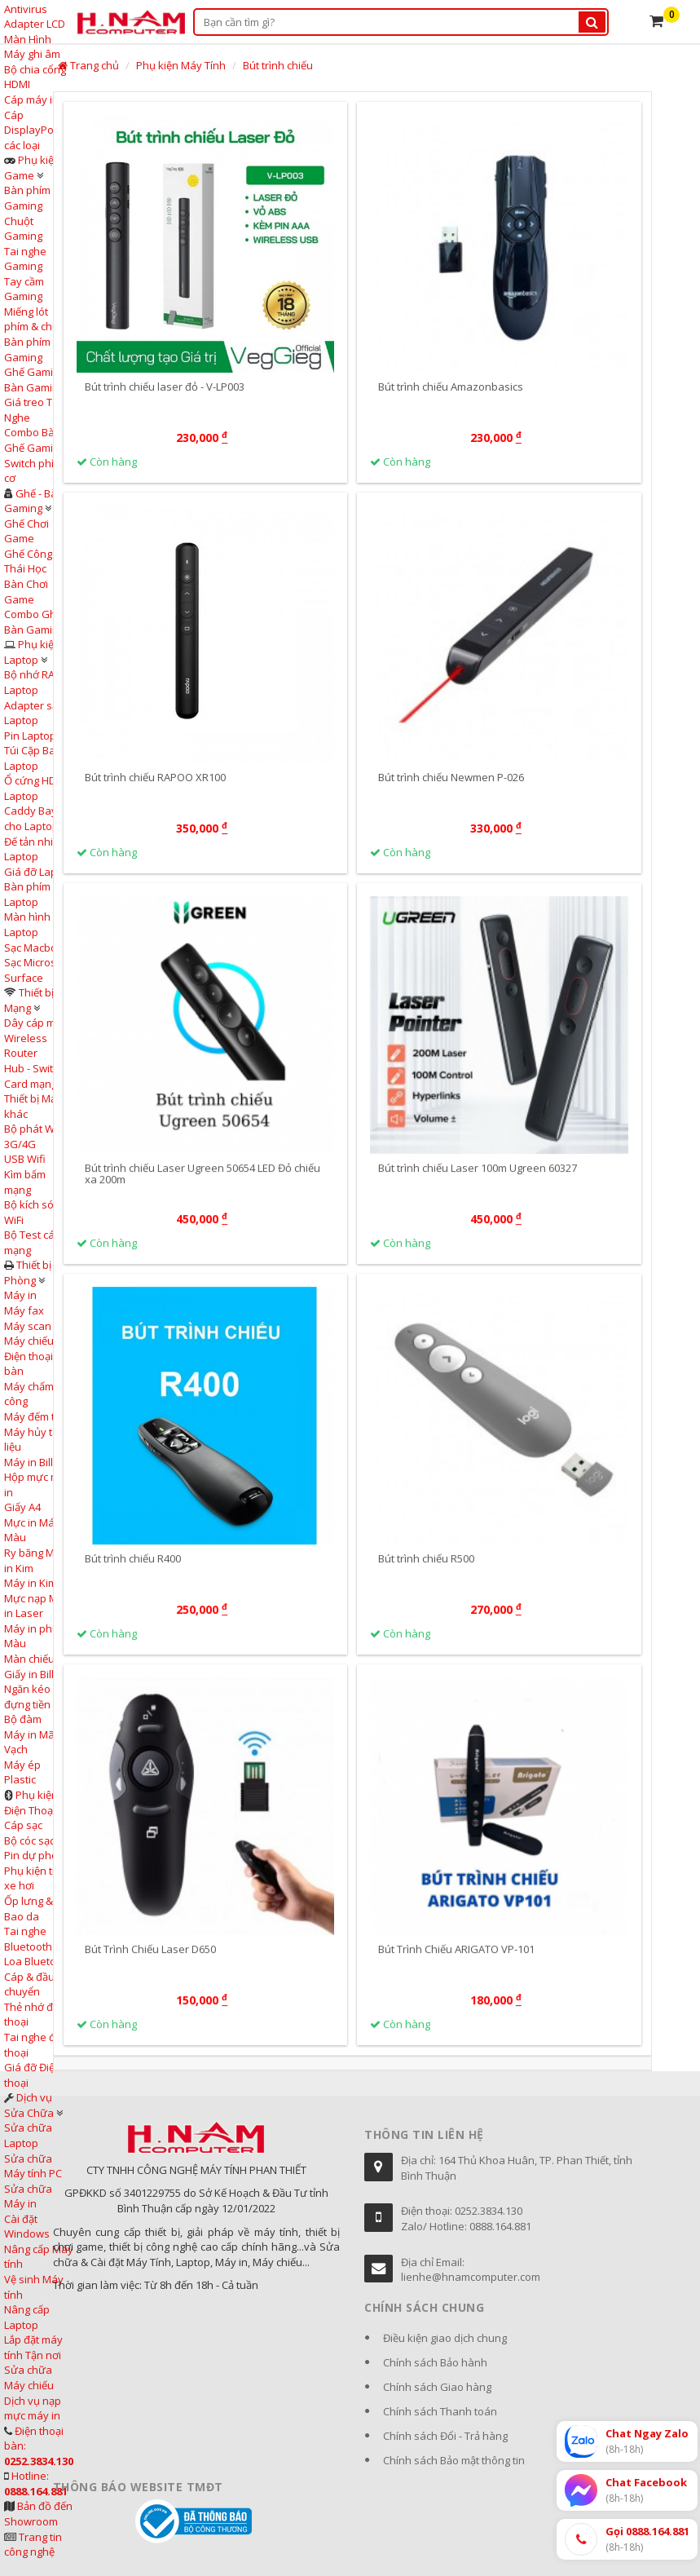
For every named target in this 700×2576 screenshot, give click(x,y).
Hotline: (36, 2483)
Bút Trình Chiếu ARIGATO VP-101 (456, 1963)
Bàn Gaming (34, 387)
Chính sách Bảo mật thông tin (454, 2460)
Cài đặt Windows (27, 2226)
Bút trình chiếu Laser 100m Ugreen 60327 (477, 1182)
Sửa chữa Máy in (28, 2196)
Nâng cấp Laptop (27, 2317)
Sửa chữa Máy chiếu (29, 2377)
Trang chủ (88, 65)
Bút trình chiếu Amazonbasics (450, 386)
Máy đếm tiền (36, 1416)
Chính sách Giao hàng (437, 2386)
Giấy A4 (22, 1507)
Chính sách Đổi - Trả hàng (445, 2435)
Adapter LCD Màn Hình (34, 31)
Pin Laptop (30, 735)
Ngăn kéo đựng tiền (27, 1696)
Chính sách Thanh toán (440, 2411)
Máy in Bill (28, 1462)
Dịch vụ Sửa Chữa (29, 2105)
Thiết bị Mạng (29, 1000)
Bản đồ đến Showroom (38, 2514)
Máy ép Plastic (22, 1772)
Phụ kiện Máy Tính (181, 65)
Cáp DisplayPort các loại (32, 130)
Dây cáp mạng (38, 1022)
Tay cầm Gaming (24, 289)
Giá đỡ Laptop (38, 871)
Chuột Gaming (23, 229)
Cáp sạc (23, 1825)
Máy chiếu (29, 1340)
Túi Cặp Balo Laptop (34, 758)
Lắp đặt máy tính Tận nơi (33, 2347)
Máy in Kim (30, 1582)
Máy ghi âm (32, 53)
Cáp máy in (31, 99)
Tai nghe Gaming (25, 259)
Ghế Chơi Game (26, 531)
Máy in (20, 1295)
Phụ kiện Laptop (32, 652)
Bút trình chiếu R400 (133, 1573)
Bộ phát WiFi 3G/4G (34, 1136)
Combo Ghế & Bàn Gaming (38, 622)
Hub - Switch (34, 1068)
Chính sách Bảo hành (435, 2362)
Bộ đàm (23, 1719)
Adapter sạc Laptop (33, 713)
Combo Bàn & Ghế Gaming (37, 440)
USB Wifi (25, 1158)
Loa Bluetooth (38, 1961)
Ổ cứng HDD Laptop (34, 788)
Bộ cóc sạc (29, 1840)
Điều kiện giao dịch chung (445, 2338)
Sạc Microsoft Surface (37, 970)
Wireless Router (25, 1046)
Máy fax (24, 1310)
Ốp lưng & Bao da (28, 1908)
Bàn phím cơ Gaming (34, 349)
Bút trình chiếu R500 (426, 1573)
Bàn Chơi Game (26, 592)
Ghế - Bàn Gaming (34, 501)
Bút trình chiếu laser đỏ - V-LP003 (164, 386)
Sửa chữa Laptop (28, 2135)
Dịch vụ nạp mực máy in (32, 2408)
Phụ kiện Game (32, 167)
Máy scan (27, 1326)
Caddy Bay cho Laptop (31, 818)
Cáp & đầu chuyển (29, 1984)
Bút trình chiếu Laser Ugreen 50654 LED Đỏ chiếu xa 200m (202, 1188)
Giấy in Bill (29, 1674)
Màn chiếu (29, 1658)
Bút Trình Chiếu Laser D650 (150, 1963)
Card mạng (30, 1083)
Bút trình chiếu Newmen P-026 (451, 778)
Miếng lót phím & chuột (36, 319)
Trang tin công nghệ (33, 2545)
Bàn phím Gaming (27, 198)
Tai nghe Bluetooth (28, 1939)
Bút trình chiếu (278, 65)
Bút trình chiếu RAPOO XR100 (155, 778)
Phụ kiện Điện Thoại (31, 1802)
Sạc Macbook (36, 947)
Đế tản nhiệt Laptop (33, 849)
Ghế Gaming (34, 372)
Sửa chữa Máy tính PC (33, 2166)
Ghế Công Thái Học (28, 561)
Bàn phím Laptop (27, 894)
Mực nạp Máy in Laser (37, 1606)
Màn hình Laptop (27, 924)
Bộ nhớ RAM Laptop (34, 682)
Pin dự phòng (37, 1855)
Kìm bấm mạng (25, 1182)
